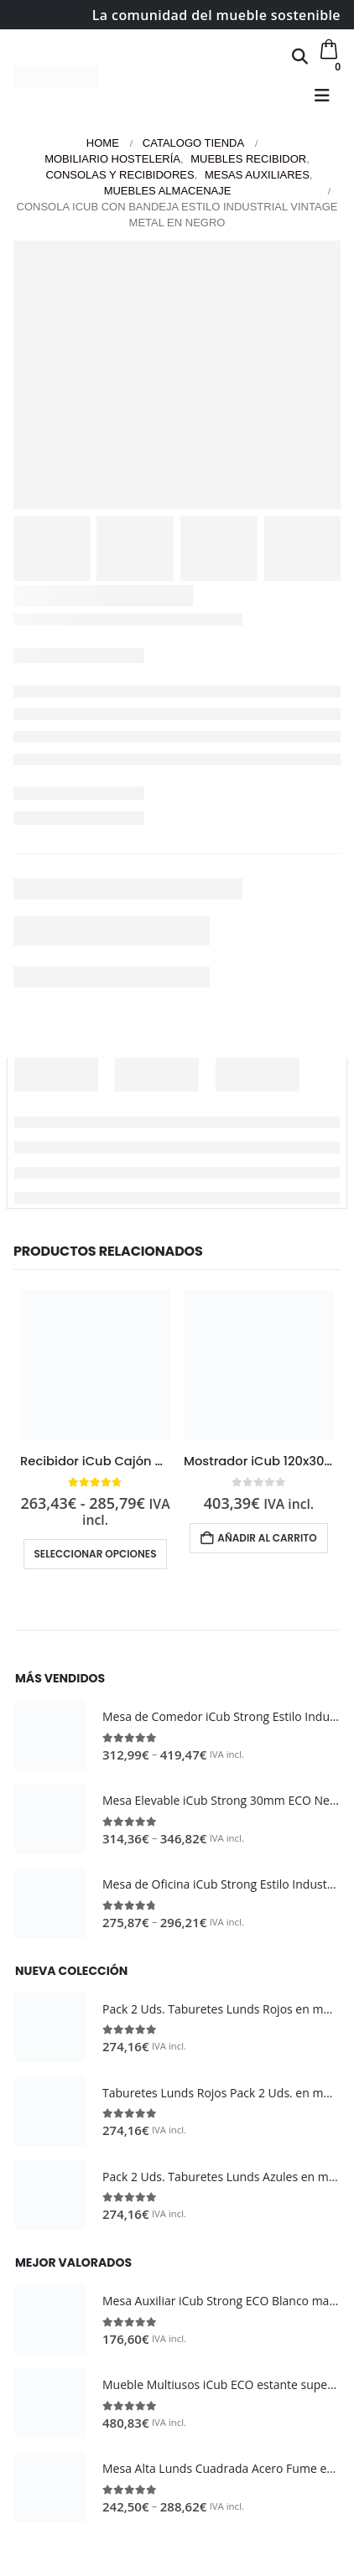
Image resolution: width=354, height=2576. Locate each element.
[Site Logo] (55, 77)
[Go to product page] (95, 1365)
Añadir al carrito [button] (266, 1538)
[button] (300, 56)
